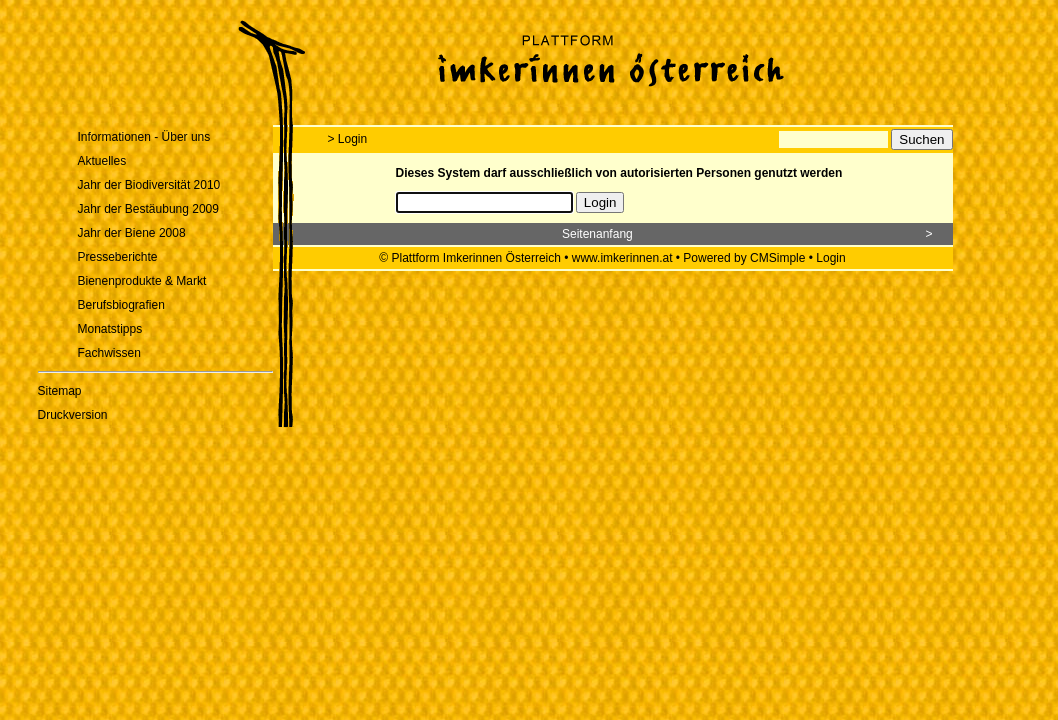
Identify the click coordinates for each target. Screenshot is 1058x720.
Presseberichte (118, 257)
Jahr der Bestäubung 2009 (148, 209)
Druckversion (73, 415)
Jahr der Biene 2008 (132, 233)
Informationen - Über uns (144, 137)
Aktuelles (102, 161)
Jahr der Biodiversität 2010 (149, 185)
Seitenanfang (597, 234)
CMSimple (777, 258)
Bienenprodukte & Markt (142, 281)
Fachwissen (109, 353)
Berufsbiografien (121, 305)
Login (830, 258)
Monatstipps (110, 329)
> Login (348, 139)
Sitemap (60, 391)
